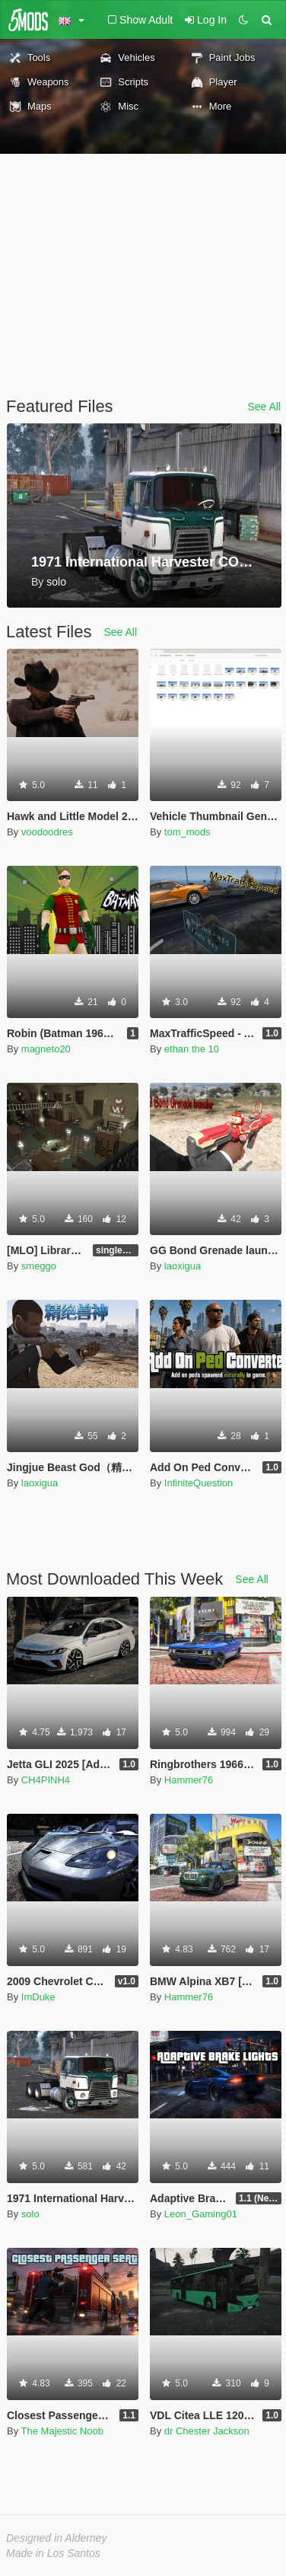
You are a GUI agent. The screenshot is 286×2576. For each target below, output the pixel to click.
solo (30, 2214)
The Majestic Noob (62, 2431)
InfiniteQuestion (198, 1483)
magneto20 (46, 1049)
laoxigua (182, 1266)
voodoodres (47, 832)
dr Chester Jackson (206, 2431)
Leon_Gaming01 (200, 2214)
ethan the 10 (191, 1049)
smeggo (38, 1266)
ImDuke (38, 1997)
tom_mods (187, 832)
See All (264, 407)
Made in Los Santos (53, 2553)
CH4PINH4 (45, 1780)
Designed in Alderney (56, 2538)
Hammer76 (188, 1780)
